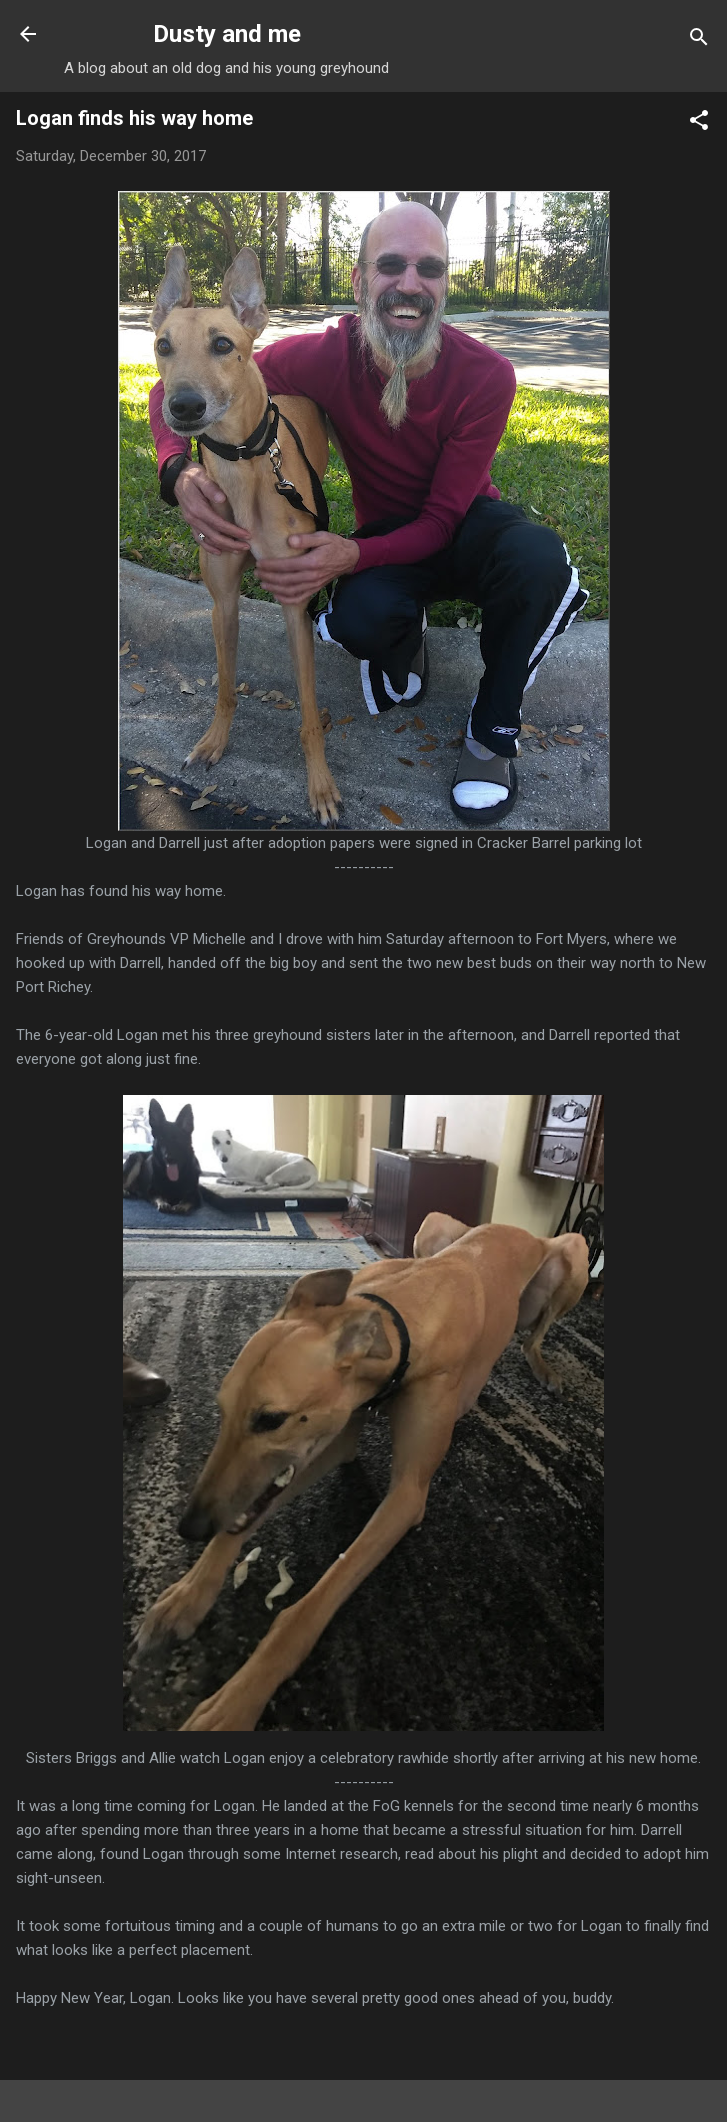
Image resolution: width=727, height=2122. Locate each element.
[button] (699, 123)
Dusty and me (227, 34)
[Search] (699, 40)
